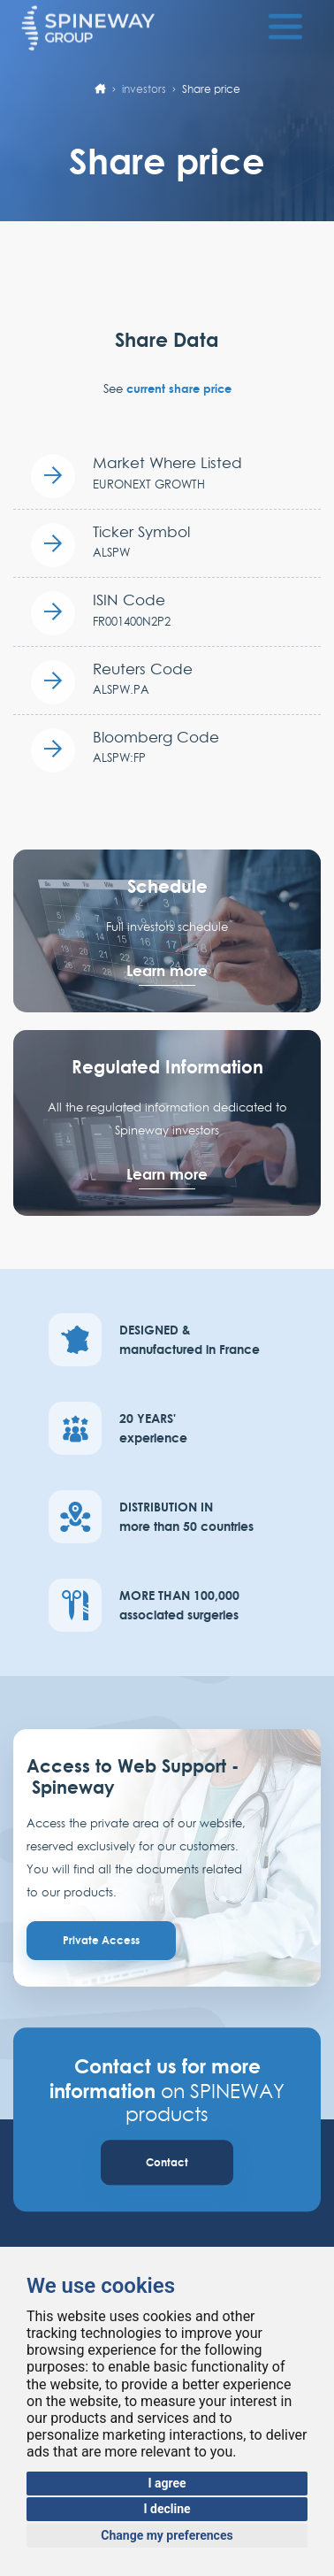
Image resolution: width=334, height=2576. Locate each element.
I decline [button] (166, 2509)
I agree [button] (167, 2483)
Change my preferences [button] (166, 2535)
